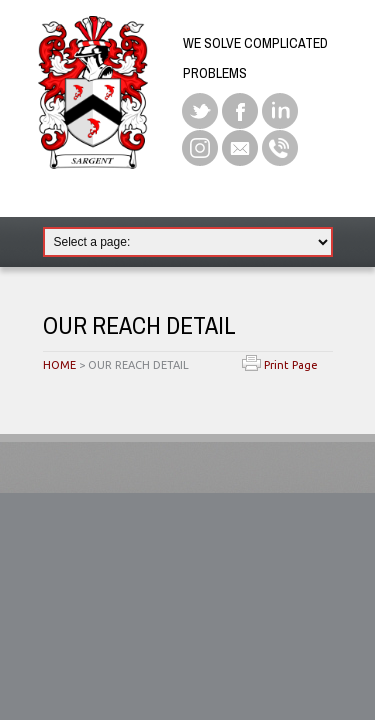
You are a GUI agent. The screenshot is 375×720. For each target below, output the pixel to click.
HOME (59, 365)
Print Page (280, 365)
